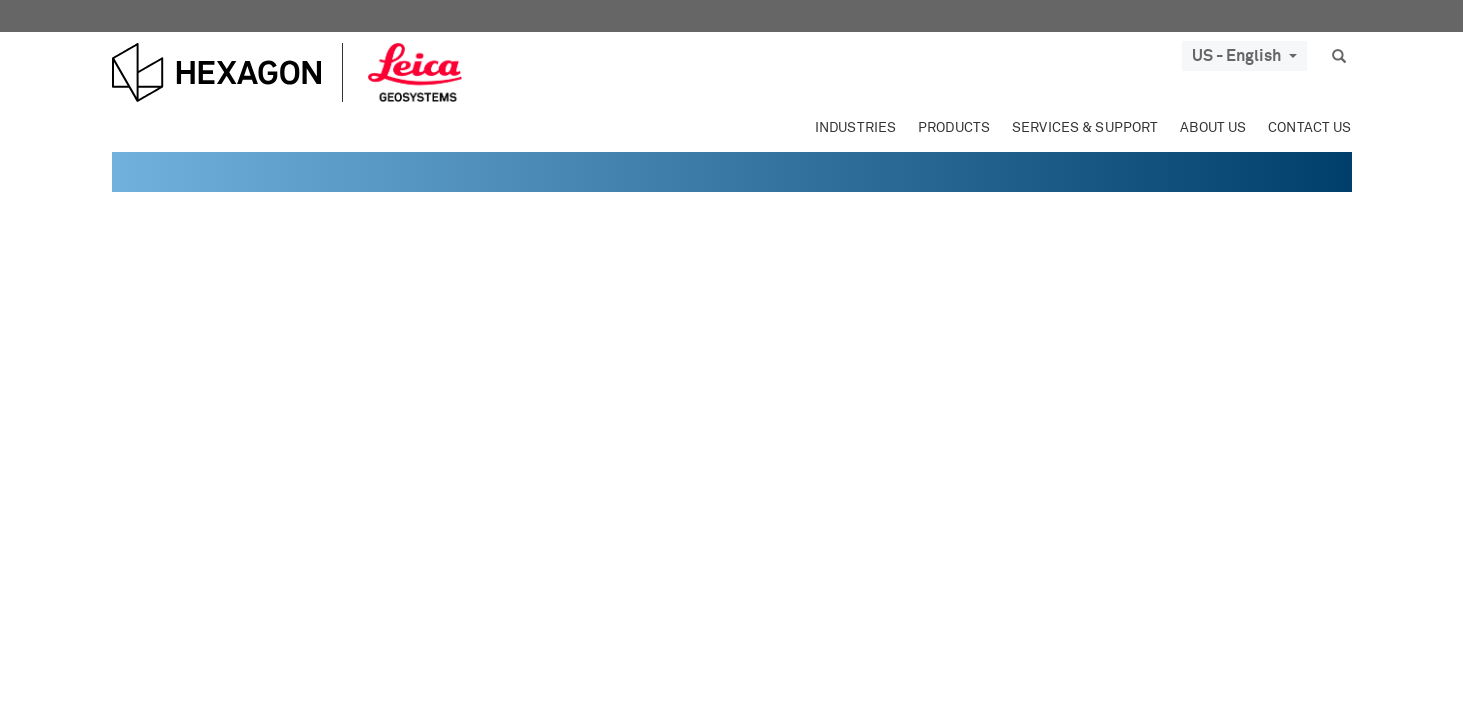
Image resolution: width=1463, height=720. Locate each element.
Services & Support (1085, 128)
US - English (1244, 56)
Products (954, 128)
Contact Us (1309, 128)
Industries (855, 128)
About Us (1213, 128)
